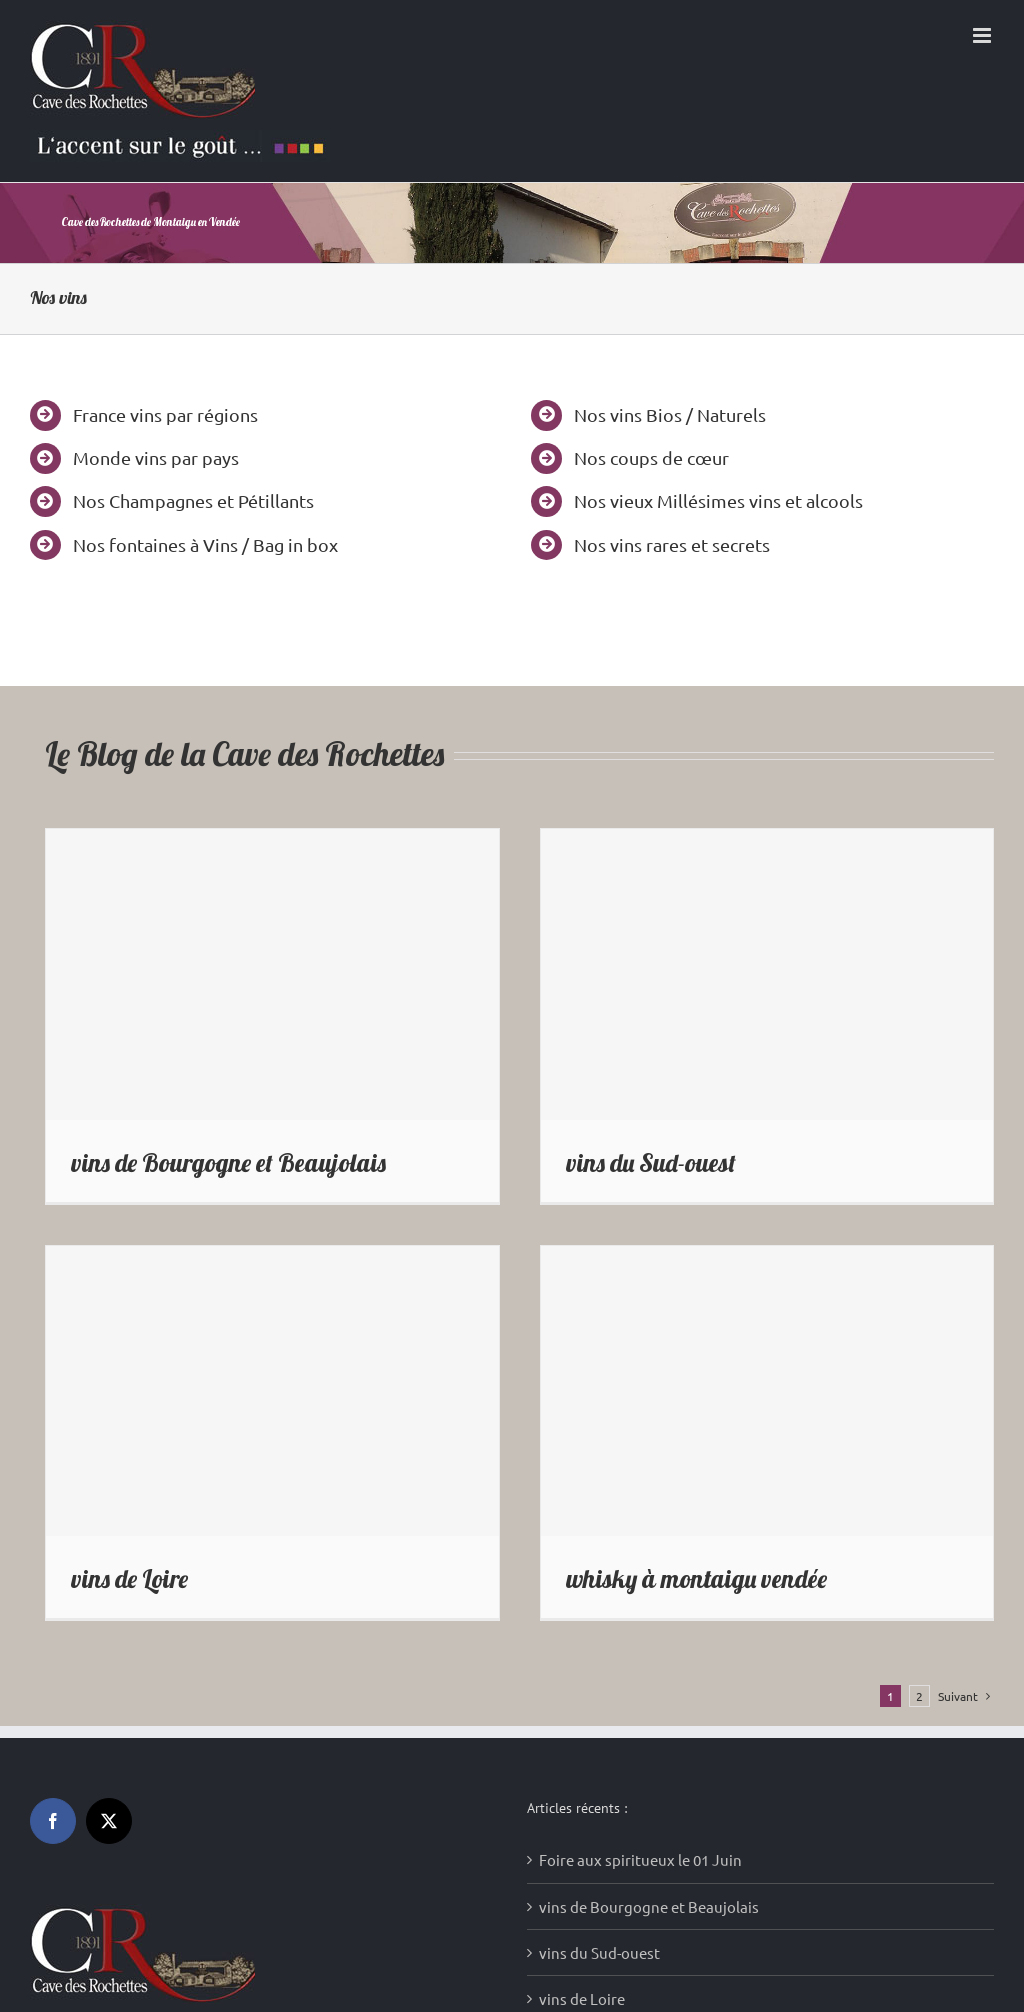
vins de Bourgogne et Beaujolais (228, 1162)
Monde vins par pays (156, 457)
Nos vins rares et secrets (672, 544)
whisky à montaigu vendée (696, 1578)
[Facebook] (53, 1821)
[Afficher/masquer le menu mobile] (983, 35)
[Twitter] (109, 1821)
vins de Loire (129, 1578)
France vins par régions (165, 414)
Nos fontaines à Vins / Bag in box (205, 544)
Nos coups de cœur (651, 457)
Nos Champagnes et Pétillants (193, 500)
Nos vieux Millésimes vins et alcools (718, 500)
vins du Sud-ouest (651, 1162)
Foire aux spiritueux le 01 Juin (640, 1859)
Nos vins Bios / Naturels (670, 414)
